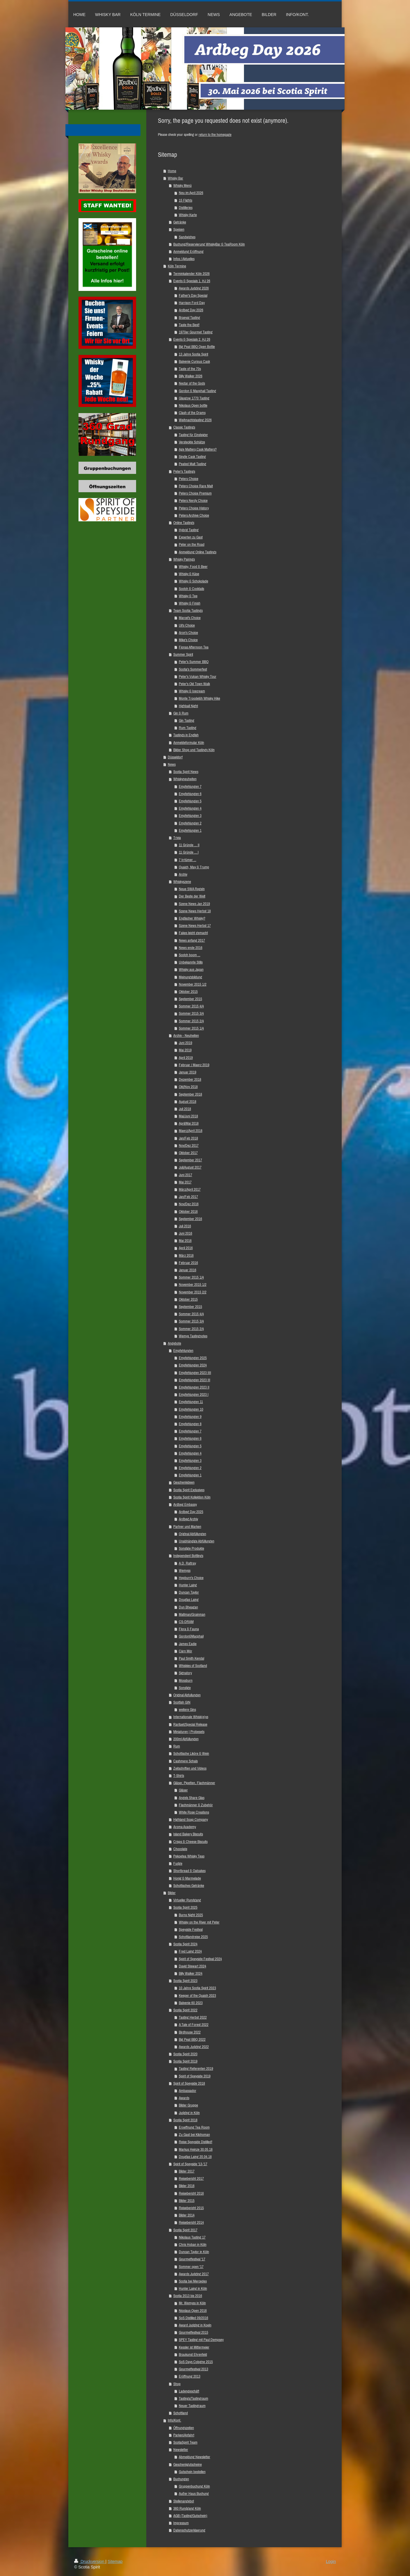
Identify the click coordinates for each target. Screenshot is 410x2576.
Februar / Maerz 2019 (194, 1065)
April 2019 (186, 1057)
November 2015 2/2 (192, 1292)
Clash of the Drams (192, 412)
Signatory (185, 1673)
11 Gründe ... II (189, 845)
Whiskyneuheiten (185, 779)
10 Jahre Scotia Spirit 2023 (197, 1988)
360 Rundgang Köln (187, 2508)
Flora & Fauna (189, 1629)
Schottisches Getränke (188, 1885)
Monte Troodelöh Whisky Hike (199, 698)
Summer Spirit (183, 654)
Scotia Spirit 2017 (185, 2230)
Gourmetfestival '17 (192, 2259)
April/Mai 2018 (189, 1123)
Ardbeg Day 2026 (191, 310)
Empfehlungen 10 (191, 1409)
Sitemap (115, 2561)
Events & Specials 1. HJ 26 (191, 281)
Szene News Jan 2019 (194, 904)
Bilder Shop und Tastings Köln (194, 750)
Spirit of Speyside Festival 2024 (200, 1959)
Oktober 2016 (188, 1211)
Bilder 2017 (187, 2171)
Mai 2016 (185, 1240)
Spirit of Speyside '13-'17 (190, 2164)
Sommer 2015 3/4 (191, 1013)
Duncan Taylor (189, 1592)
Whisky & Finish (189, 603)
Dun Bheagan (188, 1607)
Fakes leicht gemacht (193, 933)
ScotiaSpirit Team (185, 2442)
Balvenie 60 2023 (191, 2003)
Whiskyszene (182, 881)
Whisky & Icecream (192, 691)
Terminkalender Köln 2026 (191, 273)
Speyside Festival (191, 1929)
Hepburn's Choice (191, 1578)
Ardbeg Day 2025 (191, 1512)
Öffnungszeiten (183, 2428)
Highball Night (188, 706)
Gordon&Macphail (191, 1636)
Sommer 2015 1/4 (191, 1028)
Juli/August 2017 (190, 1167)
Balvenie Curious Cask (194, 361)
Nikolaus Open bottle (193, 405)
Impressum (181, 2523)
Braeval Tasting (189, 317)
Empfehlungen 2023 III (194, 1380)
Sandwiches (187, 237)
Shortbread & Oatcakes (189, 1871)
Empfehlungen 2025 (193, 1358)
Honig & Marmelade (187, 1878)
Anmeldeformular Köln (188, 742)
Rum (176, 1746)
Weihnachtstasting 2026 (195, 420)
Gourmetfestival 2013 (193, 2369)
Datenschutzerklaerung (189, 2530)
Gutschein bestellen (192, 2472)
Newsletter (180, 2449)
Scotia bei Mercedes (193, 2281)
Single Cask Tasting (192, 456)
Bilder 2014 (187, 2215)
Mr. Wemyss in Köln (192, 2303)
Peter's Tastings (184, 471)
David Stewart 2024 (192, 1966)
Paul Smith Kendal (191, 1658)
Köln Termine (177, 266)
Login (331, 2561)
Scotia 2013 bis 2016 (187, 2296)
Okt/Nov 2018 (188, 1087)
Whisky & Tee (188, 596)
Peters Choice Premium (195, 493)
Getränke (179, 222)
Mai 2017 (185, 1182)
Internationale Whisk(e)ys (190, 1717)
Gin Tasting (186, 720)
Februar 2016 (188, 1263)
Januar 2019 (187, 1072)
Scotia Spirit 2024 (185, 1944)
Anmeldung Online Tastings (197, 552)
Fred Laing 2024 (190, 1951)
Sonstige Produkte (191, 1548)
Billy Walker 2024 (190, 1973)
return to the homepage (215, 134)
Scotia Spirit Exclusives (188, 1490)
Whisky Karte (188, 215)
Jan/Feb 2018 (188, 1138)
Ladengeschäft (189, 2391)
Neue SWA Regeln (192, 889)
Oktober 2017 (188, 1153)
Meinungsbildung (190, 977)
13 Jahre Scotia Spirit (193, 354)
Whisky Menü (182, 185)
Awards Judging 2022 (194, 2047)
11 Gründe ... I (189, 852)
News (172, 764)
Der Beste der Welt (192, 896)
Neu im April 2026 (191, 193)
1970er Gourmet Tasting (196, 332)
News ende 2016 (190, 947)
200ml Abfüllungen (186, 1739)
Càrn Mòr (185, 1651)
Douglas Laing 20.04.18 (195, 2156)
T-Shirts (178, 1775)
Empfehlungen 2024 (193, 1365)
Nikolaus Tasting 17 (192, 2237)
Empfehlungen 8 (190, 1424)
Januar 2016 (187, 1270)
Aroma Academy (184, 1827)
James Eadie (188, 1644)
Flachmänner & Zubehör (196, 1805)
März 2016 (186, 1255)
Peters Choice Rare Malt (196, 486)
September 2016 (190, 1219)
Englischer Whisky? (192, 918)
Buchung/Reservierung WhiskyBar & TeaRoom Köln (209, 244)
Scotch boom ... (189, 955)
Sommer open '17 (191, 2266)
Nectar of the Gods (192, 383)
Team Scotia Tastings (188, 610)
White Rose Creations (194, 1812)
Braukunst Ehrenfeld (193, 2354)
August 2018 (187, 1101)
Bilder (172, 1893)
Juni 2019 (185, 1043)
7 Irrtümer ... (187, 860)
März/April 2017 (190, 1189)
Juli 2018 (185, 1109)
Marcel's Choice (190, 618)
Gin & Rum (180, 713)
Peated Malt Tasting (192, 464)
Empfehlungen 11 (191, 1402)
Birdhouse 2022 (190, 2032)
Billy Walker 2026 (190, 376)
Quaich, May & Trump (194, 867)
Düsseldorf (175, 757)
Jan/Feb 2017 (188, 1196)
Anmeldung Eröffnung (188, 251)
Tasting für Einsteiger (193, 435)
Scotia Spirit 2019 (185, 2061)
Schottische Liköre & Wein (191, 1753)
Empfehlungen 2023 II (194, 1387)
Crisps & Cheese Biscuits (190, 1841)
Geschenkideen (184, 1482)
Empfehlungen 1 (190, 830)
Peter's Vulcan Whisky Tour (197, 676)
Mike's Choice (188, 640)
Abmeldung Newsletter (194, 2457)
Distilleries (185, 207)
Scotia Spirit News (185, 771)
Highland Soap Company (190, 1819)
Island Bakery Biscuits (188, 1834)
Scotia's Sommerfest (193, 669)
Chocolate (180, 1849)
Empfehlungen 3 (190, 815)
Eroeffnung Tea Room (194, 2127)
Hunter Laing (188, 1585)
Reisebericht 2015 (191, 2208)
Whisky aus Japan (191, 969)
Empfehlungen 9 (190, 1416)
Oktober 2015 (188, 991)
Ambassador (187, 2090)
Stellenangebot (183, 2501)
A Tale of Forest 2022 (193, 2024)
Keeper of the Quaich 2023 (197, 1995)
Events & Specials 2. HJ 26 (191, 339)
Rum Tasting (187, 728)
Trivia (177, 837)
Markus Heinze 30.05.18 (196, 2149)
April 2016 (186, 1248)
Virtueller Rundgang (187, 1900)
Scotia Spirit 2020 (185, 2054)
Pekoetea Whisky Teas (188, 1856)
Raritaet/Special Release (190, 1724)
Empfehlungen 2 (190, 823)
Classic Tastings (184, 427)
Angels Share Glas (191, 1797)
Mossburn (185, 1680)
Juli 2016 (185, 1226)
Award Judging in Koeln (195, 2325)
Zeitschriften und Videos (189, 1768)
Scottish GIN (181, 1702)
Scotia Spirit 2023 (185, 1980)
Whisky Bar (175, 178)
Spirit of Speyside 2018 (189, 2083)
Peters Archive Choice (194, 515)
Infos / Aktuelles (184, 259)
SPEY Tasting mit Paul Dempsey (201, 2339)
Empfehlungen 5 (190, 801)
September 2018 (190, 1094)
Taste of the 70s (190, 369)
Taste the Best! (189, 325)
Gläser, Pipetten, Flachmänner (194, 1783)
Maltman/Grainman (192, 1614)
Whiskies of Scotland (193, 1665)
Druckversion (89, 2561)
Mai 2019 (185, 1050)
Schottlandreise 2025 (193, 1937)
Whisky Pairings (184, 559)
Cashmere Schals (185, 1761)
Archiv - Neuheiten (186, 1035)
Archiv (183, 874)
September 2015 (190, 999)
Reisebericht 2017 (191, 2178)
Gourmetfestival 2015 (193, 2332)
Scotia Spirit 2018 (185, 2120)
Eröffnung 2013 (189, 2376)
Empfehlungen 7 (190, 786)
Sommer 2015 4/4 (191, 1006)
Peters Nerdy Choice (193, 500)
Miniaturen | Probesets (188, 1731)
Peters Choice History (194, 508)
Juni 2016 (185, 1233)
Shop (177, 2384)
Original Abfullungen (187, 1695)
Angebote (174, 1343)
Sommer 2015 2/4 (191, 1021)
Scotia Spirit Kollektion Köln (192, 1497)
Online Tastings (183, 522)
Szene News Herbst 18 (195, 911)
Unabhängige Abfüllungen (196, 1541)
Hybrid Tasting (189, 530)
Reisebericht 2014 (191, 2222)
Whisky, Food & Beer (193, 566)
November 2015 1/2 (192, 984)
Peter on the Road (191, 544)
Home (172, 171)
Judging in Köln (189, 2113)
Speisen (178, 229)
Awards (184, 2098)
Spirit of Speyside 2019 (195, 2076)
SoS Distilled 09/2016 (193, 2318)
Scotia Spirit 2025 (185, 1907)
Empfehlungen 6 (190, 794)
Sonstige (185, 1688)
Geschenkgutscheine (187, 2464)
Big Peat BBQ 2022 (192, 2039)
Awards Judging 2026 (194, 288)
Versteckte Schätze (192, 442)
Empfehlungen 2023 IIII (195, 1372)
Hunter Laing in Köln (193, 2288)
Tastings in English (186, 735)
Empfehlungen (183, 1350)
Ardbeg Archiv (188, 1519)
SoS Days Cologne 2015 (196, 2362)
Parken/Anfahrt (183, 2435)
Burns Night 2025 (191, 1915)
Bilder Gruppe (188, 2105)
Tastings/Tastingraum (193, 2398)
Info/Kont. (174, 2420)
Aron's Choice (188, 632)
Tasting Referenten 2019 (196, 2068)
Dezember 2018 (190, 1079)
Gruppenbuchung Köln (194, 2486)
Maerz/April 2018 (190, 1130)
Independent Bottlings (188, 1555)
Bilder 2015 (187, 2200)
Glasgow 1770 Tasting (194, 398)
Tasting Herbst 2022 (193, 2017)
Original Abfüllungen (192, 1534)
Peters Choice (188, 479)
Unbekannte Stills (191, 962)
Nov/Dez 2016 (189, 1204)
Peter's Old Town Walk (194, 684)
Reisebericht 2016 (191, 2193)
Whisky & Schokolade (193, 581)
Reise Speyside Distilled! (195, 2142)
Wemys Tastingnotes (193, 1336)
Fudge (177, 1863)
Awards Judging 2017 (194, 2274)
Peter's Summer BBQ (193, 661)
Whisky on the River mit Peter (199, 1922)
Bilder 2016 (187, 2186)
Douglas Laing (189, 1599)
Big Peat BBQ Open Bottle (197, 346)
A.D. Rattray (187, 1563)
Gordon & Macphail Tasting (197, 391)
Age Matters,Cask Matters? (198, 449)
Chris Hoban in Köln (192, 2244)
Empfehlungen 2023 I (193, 1394)
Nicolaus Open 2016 (193, 2310)
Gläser (183, 1790)
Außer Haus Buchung (194, 2493)
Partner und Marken (187, 1526)
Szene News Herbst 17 (195, 925)
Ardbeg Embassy (185, 1504)
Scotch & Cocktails (191, 588)
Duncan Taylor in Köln (194, 2252)
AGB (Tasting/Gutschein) (190, 2515)
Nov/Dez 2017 (189, 1145)
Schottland (180, 2413)
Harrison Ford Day (192, 303)
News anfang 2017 (192, 940)
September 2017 (190, 1160)
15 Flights (185, 200)
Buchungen (181, 2479)
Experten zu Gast (191, 537)
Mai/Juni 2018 (188, 1116)
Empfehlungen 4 (190, 808)
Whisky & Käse (189, 574)
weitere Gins (187, 1709)
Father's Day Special (193, 295)
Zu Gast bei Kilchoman (194, 2134)
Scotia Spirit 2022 (185, 2010)
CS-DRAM (186, 1621)
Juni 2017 (185, 1175)
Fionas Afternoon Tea (193, 647)
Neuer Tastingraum (192, 2405)
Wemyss (184, 1570)
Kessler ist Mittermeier (194, 2347)
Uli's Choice (187, 625)
